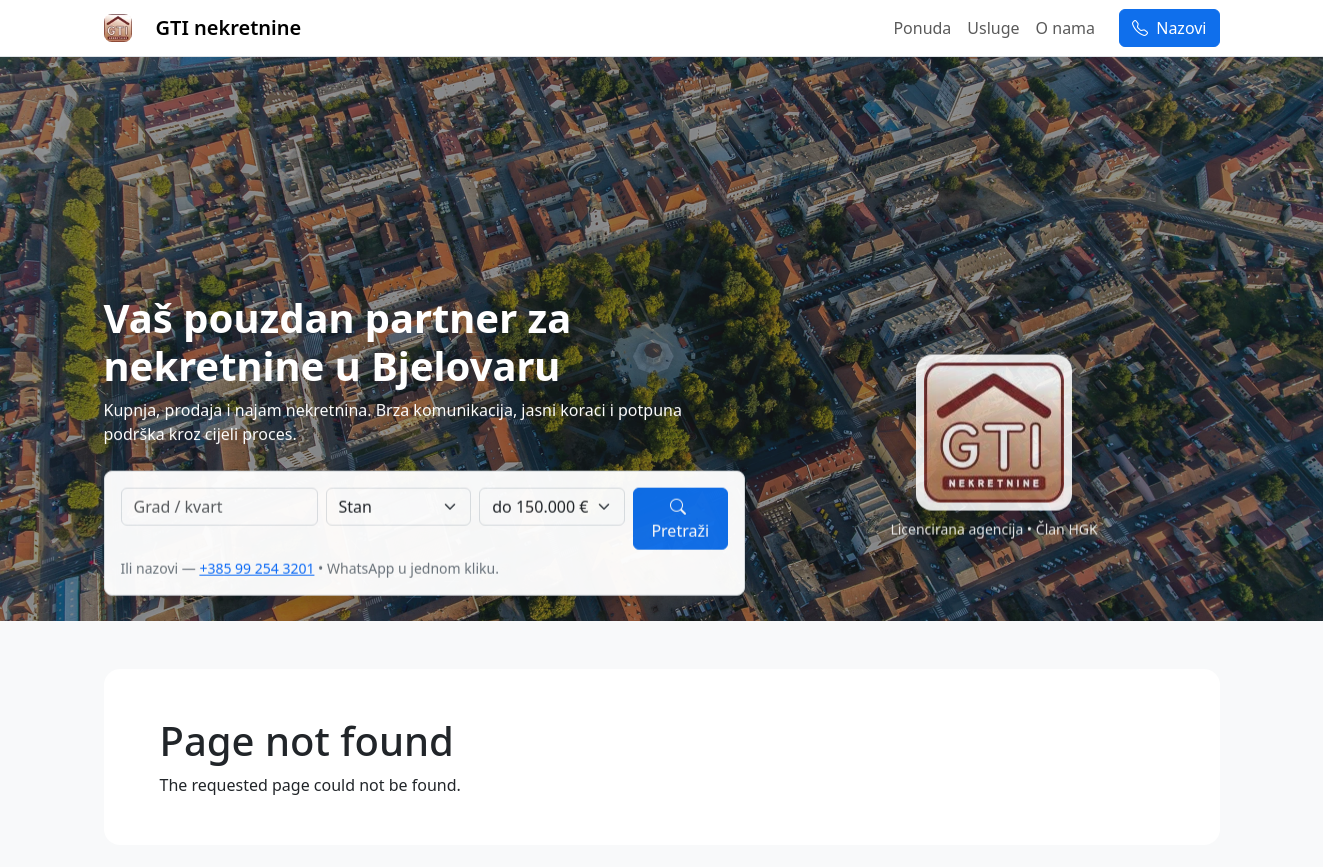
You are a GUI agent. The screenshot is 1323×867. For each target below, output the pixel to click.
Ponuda (922, 28)
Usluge (993, 28)
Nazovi (1169, 28)
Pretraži (680, 519)
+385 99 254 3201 (256, 568)
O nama (1065, 28)
